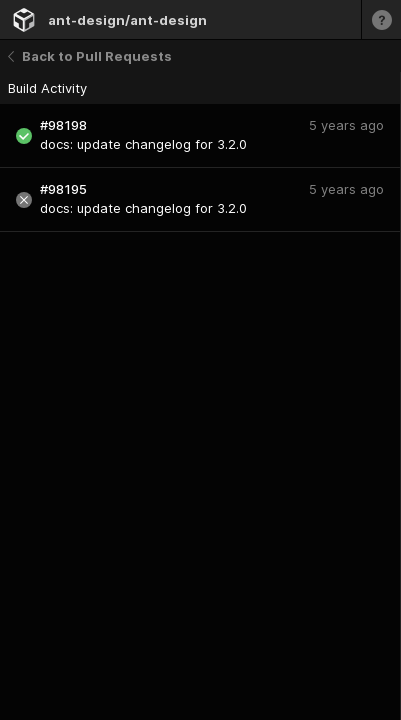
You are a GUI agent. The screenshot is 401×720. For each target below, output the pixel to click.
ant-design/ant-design (127, 20)
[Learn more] (381, 19)
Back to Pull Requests (90, 56)
